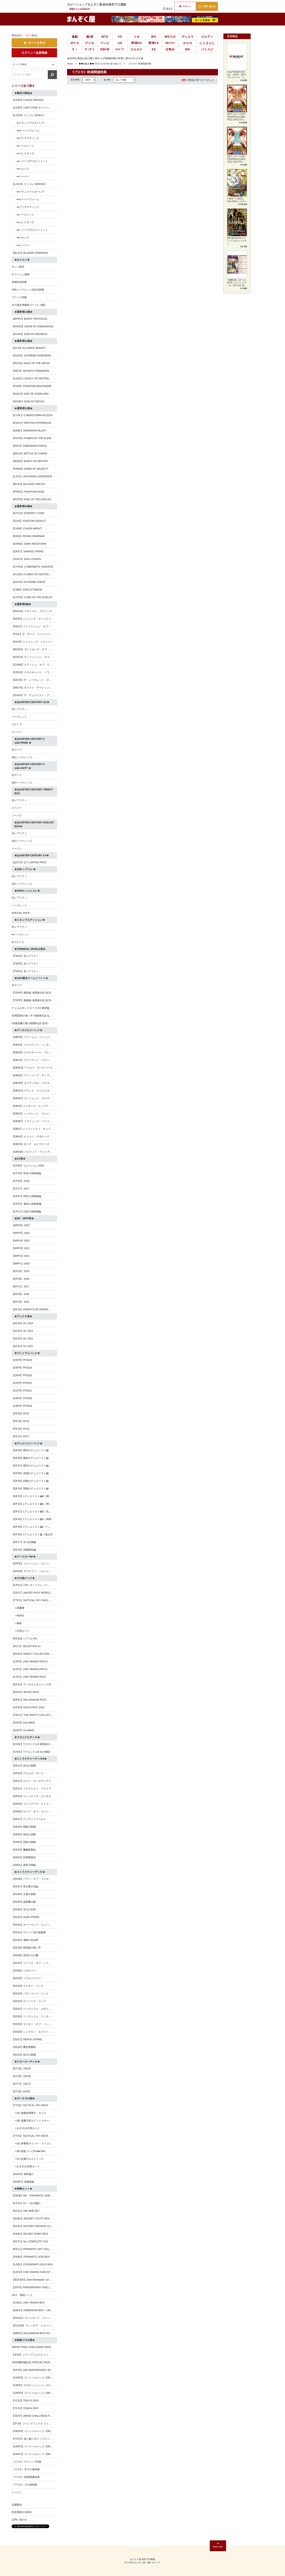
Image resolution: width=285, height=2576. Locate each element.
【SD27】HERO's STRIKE (27, 2039)
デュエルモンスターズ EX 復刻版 (30, 1007)
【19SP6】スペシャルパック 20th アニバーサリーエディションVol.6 (34, 2377)
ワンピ (104, 43)
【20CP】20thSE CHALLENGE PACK (33, 2415)
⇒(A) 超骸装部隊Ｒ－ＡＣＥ (29, 2112)
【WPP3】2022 (21, 1248)
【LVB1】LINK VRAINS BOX (28, 2302)
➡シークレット (23, 145)
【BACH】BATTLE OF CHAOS (29, 453)
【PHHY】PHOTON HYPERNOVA (31, 422)
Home (70, 63)
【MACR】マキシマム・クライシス (32, 611)
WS (153, 36)
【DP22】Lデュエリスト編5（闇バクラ (34, 1503)
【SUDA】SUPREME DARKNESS (31, 355)
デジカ (89, 43)
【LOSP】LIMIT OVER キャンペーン (33, 107)
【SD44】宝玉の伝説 (24, 1909)
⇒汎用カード (20, 1630)
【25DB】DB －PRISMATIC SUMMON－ (34, 2195)
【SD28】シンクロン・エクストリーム (34, 2031)
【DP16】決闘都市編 (24, 1549)
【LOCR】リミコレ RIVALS (28, 115)
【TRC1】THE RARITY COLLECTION (33, 1715)
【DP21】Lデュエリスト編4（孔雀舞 (33, 1511)
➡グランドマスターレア (28, 122)
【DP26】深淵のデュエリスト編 (30, 1473)
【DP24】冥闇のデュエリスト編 (30, 1488)
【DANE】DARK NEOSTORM (29, 543)
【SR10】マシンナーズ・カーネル (31, 1796)
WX (187, 49)
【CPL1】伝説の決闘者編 (26, 1211)
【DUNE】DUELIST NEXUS (28, 401)
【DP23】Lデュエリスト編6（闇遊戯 (33, 1496)
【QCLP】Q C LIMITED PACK (29, 862)
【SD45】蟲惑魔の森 (24, 1901)
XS (154, 49)
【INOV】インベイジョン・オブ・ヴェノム (34, 626)
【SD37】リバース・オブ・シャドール (34, 1962)
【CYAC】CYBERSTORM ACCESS (32, 415)
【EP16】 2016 (20, 1294)
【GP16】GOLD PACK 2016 (28, 1707)
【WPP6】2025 (21, 1225)
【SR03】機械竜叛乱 (24, 1849)
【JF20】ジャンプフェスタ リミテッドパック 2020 (34, 2354)
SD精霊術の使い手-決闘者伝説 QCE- (33, 1015)
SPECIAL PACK (21, 912)
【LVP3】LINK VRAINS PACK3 (29, 1661)
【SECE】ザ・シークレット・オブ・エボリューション (34, 679)
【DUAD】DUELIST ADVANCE (29, 334)
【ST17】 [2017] (21, 2083)
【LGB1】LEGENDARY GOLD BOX (32, 2264)
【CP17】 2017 (20, 1188)
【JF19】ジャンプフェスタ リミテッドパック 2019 (34, 2423)
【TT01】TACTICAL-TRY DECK (30, 2135)
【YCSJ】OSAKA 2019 (25, 2408)
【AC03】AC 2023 (22, 1330)
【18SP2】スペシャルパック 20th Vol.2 (34, 2454)
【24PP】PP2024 (22, 1367)
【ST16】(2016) (21, 2091)
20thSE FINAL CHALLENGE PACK (31, 2347)
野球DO (136, 43)
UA (120, 43)
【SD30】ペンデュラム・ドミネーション (34, 2016)
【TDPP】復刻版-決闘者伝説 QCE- (32, 992)
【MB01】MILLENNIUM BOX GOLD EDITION (34, 2333)
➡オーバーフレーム (25, 130)
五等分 (170, 49)
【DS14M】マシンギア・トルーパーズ (34, 2325)
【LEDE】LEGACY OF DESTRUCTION (34, 378)
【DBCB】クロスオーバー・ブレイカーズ (34, 1052)
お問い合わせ (207, 6)
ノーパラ (17, 815)
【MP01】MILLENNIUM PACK (29, 1699)
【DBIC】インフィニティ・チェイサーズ (34, 1128)
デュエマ (188, 36)
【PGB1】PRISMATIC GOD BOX (31, 2256)
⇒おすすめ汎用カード (26, 2128)
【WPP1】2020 (21, 1263)
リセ (137, 36)
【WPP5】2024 (21, 1232)
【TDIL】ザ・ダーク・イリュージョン (33, 634)
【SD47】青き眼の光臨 (25, 1886)
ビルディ (207, 36)
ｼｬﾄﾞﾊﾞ (120, 49)
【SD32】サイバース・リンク (29, 2001)
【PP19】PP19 (20, 1421)
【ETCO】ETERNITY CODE (28, 513)
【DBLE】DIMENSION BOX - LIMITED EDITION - (34, 2310)
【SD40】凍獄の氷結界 (25, 1940)
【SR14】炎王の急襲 (24, 1765)
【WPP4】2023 (21, 1240)
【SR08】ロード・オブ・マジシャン (33, 1811)
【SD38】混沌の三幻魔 (25, 1955)
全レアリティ (19, 709)
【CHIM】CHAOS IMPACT (27, 528)
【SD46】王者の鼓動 (24, 1894)
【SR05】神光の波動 (24, 1834)
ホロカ (187, 43)
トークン (17, 848)
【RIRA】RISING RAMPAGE (28, 536)
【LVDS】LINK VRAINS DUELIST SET (34, 2272)
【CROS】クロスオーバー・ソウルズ (33, 672)
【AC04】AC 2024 (22, 1323)
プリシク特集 (19, 297)
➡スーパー (20, 176)
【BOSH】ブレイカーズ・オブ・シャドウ (34, 649)
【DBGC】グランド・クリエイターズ (33, 1090)
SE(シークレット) (22, 757)
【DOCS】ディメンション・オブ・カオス (34, 657)
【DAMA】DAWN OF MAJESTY (30, 468)
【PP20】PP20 (20, 1413)
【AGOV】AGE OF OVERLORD (30, 393)
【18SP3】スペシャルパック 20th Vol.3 (34, 2446)
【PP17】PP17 (20, 1436)
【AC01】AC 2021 (22, 1346)
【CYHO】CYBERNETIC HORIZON (32, 566)
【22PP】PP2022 (22, 1382)
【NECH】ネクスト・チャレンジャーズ (34, 687)
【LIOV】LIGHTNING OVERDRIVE (32, 476)
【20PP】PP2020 (22, 1398)
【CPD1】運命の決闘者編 (26, 1203)
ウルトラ (17, 724)
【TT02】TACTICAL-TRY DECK (30, 2105)
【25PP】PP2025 (22, 1360)
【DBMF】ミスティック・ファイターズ (34, 1121)
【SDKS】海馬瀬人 (23, 2174)
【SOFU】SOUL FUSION (26, 559)
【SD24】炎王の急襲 (24, 2054)
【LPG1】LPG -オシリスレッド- (30, 1585)
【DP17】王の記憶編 (24, 1542)
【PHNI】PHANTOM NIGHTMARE (31, 386)
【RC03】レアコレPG (24, 1638)
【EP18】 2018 (20, 1278)
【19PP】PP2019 (22, 1405)
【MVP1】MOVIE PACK (25, 1692)
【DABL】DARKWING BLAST (29, 430)
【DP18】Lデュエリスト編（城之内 (32, 1534)
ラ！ (75, 49)
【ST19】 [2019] (21, 2068)
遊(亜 (89, 36)
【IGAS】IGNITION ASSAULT (29, 520)
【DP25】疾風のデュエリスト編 (30, 1480)
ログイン (185, 6)
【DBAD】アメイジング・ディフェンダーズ (34, 1075)
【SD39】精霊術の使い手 (26, 1947)
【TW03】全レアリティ (25, 955)
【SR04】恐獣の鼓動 (24, 1842)
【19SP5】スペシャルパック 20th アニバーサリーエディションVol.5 (34, 2392)
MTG (104, 36)
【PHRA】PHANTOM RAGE (28, 491)
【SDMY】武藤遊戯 (23, 2181)
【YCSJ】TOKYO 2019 (25, 2400)
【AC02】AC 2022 (22, 1338)
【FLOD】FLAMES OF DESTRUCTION (34, 574)
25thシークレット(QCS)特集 (28, 289)
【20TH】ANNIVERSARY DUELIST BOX (34, 2287)
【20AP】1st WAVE (23, 1730)
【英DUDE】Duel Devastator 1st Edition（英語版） (34, 2279)
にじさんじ (207, 43)
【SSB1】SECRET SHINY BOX (30, 2233)
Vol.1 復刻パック (22, 2294)
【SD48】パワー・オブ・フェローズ (33, 1878)
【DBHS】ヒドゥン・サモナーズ (30, 1136)
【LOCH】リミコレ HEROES (28, 184)
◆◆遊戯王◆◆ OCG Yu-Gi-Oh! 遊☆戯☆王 (100, 63)
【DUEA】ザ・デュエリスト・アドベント (34, 695)
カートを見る (34, 42)
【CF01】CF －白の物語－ (27, 2203)
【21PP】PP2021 (22, 1390)
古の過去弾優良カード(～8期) (28, 304)
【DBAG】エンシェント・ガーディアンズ (34, 1098)
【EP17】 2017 (20, 1286)
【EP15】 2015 (20, 1301)
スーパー (17, 732)
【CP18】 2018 (20, 1180)
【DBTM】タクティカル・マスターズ (33, 1082)
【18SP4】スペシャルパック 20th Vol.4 (34, 2431)
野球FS (153, 43)
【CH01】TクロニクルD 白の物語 (31, 1751)
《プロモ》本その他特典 (26, 2469)
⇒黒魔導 (18, 1607)
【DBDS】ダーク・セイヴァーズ (30, 1144)
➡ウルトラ (20, 168)
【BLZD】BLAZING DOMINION (30, 252)
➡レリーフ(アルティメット (30, 161)
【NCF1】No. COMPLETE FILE (30, 2241)
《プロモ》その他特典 (24, 2484)
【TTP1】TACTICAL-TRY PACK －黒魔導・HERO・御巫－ (34, 1600)
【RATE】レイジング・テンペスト (31, 618)
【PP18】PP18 (20, 1428)
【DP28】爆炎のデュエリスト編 (30, 1457)
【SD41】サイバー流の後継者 (29, 1932)
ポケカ (74, 43)
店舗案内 (17, 2504)
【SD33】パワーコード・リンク (30, 1993)
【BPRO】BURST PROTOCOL (29, 318)
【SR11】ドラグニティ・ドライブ (31, 1788)
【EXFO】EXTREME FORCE (29, 582)
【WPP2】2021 (21, 1255)
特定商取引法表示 (22, 2512)
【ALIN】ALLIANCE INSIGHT (29, 347)
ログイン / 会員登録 (34, 52)
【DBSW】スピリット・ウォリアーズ (33, 1151)
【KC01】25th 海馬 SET (25, 2210)
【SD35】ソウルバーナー (26, 1978)
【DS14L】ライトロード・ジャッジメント (34, 2317)
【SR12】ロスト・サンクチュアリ (31, 1780)
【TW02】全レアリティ (25, 963)
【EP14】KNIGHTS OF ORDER (30, 1309)
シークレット (19, 716)
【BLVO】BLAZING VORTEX (28, 484)
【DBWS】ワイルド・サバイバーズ (32, 1067)
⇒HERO (18, 1615)
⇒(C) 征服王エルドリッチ (28, 2158)
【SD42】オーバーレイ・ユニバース (33, 1924)
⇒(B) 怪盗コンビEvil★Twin (28, 2151)
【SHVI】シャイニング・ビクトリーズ (34, 641)
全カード (17, 749)
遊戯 (75, 36)
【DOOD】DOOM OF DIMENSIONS (32, 326)
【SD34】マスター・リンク (27, 1985)
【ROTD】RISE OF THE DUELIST (31, 499)
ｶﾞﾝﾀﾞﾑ (89, 49)
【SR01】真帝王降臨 (24, 1865)
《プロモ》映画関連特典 (26, 2477)
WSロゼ (170, 36)
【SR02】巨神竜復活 (24, 1857)
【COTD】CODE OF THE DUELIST (32, 597)
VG (120, 36)
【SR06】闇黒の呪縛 (24, 1826)
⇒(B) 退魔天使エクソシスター (30, 2120)
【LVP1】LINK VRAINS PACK (29, 1676)
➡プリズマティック (25, 138)
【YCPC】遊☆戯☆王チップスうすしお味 (34, 2438)
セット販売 (18, 266)
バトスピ (207, 49)
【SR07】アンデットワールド (29, 1819)
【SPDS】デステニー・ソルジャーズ (33, 1571)
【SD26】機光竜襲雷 (24, 2047)
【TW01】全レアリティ (25, 971)
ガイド (167, 8)
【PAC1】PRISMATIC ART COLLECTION (34, 2249)
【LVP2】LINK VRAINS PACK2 (29, 1669)
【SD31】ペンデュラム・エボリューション (34, 2008)
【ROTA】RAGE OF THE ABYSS (31, 363)
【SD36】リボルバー (24, 1970)
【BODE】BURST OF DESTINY (30, 461)
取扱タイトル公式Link (80, 9)
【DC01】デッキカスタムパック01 (31, 1684)
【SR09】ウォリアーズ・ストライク (33, 1803)
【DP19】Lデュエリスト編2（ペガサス (34, 1526)
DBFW (104, 49)
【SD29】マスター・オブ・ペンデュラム (34, 2024)
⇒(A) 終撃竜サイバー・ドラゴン (31, 2143)
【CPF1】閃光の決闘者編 (26, 1196)
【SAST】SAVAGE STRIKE (27, 551)
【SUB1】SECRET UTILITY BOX (31, 2218)
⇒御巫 (17, 1623)
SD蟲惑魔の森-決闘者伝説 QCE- (30, 1023)
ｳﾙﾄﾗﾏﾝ (170, 43)
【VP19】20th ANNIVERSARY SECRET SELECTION (34, 2369)
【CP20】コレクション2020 (28, 1165)
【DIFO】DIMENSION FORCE (29, 445)
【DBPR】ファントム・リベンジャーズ (34, 1037)
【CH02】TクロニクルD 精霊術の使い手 (34, 1744)
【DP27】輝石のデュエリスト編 (30, 1465)
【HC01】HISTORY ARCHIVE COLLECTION (34, 2226)
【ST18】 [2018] (21, 2076)
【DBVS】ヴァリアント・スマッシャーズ (34, 1060)
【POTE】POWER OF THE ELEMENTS (34, 438)
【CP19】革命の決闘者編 (26, 1173)
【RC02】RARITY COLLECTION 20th (33, 1653)
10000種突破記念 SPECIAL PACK (31, 2362)
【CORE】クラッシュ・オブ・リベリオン (34, 664)
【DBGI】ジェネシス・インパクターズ (34, 1105)
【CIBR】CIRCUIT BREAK (27, 589)
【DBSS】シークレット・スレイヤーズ (34, 1113)
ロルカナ (137, 49)
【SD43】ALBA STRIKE (25, 1917)
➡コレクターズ (23, 153)
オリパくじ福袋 (20, 274)
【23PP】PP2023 (22, 1375)
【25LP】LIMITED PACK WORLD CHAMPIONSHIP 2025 (34, 1592)
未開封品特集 (19, 282)
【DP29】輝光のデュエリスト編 (30, 1450)
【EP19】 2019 (20, 1271)
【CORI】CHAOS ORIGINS (28, 99)
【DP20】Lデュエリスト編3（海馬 (31, 1519)
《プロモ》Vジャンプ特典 (26, 2461)
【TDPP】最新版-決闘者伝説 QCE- (32, 1000)
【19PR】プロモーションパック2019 (33, 2385)
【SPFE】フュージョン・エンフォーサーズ (34, 1563)
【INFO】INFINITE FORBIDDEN (30, 370)
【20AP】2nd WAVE (23, 1722)
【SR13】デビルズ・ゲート (27, 1773)
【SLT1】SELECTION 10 (26, 1646)
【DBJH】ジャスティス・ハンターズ (33, 1044)
